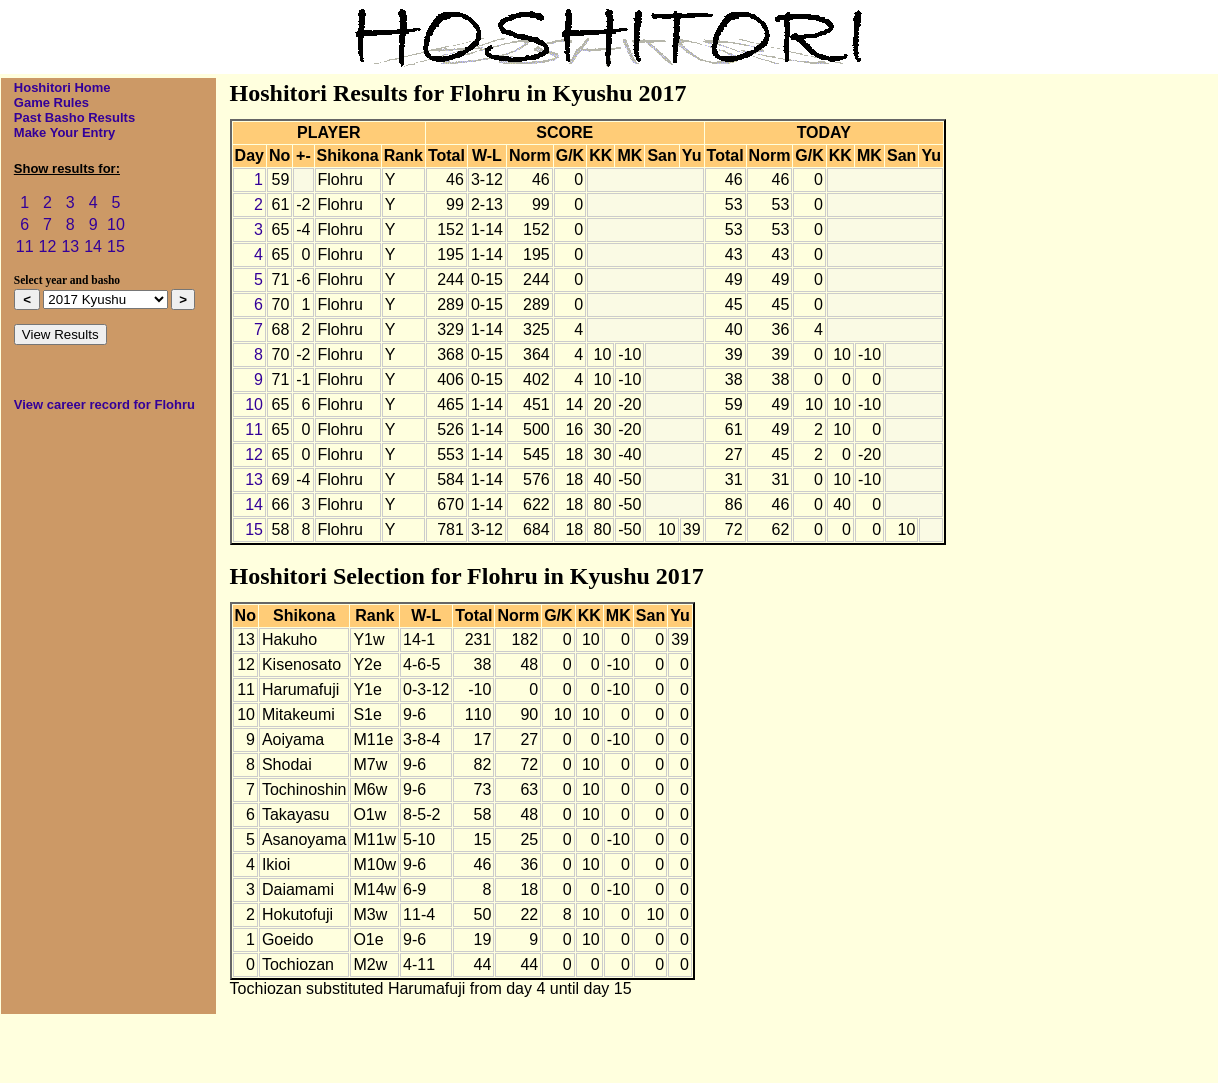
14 (93, 246)
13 (70, 246)
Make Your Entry (64, 132)
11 (25, 246)
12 (48, 246)
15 (116, 246)
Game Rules (51, 102)
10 (116, 224)
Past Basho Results (74, 117)
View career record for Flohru (104, 404)
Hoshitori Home (62, 87)
